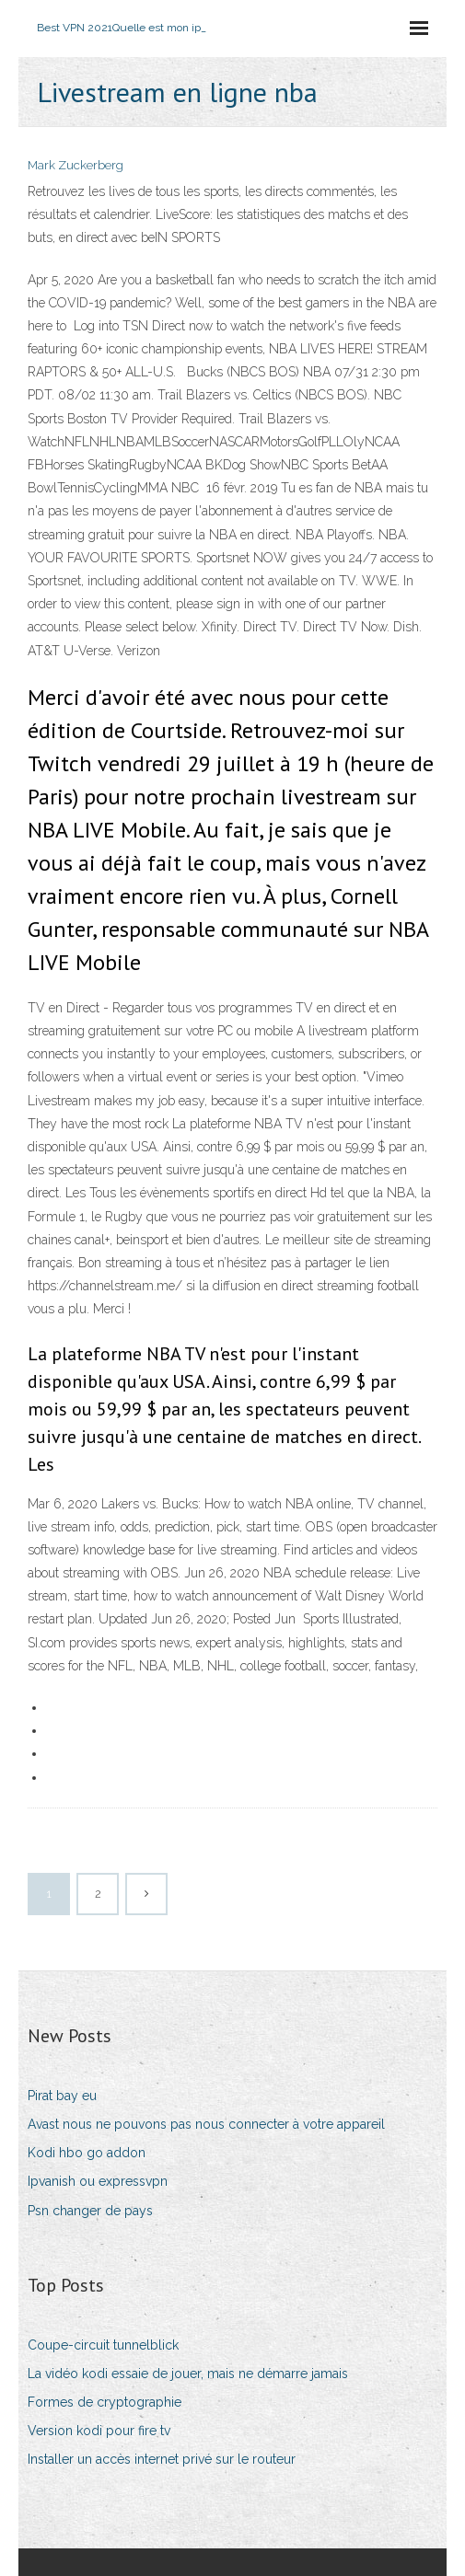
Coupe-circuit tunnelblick (103, 2345)
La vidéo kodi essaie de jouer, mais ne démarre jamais (188, 2373)
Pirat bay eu (62, 2095)
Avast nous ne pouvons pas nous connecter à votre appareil (206, 2124)
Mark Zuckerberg (75, 165)
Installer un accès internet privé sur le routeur (162, 2459)
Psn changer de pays (90, 2210)
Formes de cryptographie (104, 2402)
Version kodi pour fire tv (99, 2430)
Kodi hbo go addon (86, 2152)
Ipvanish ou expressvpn (98, 2181)
